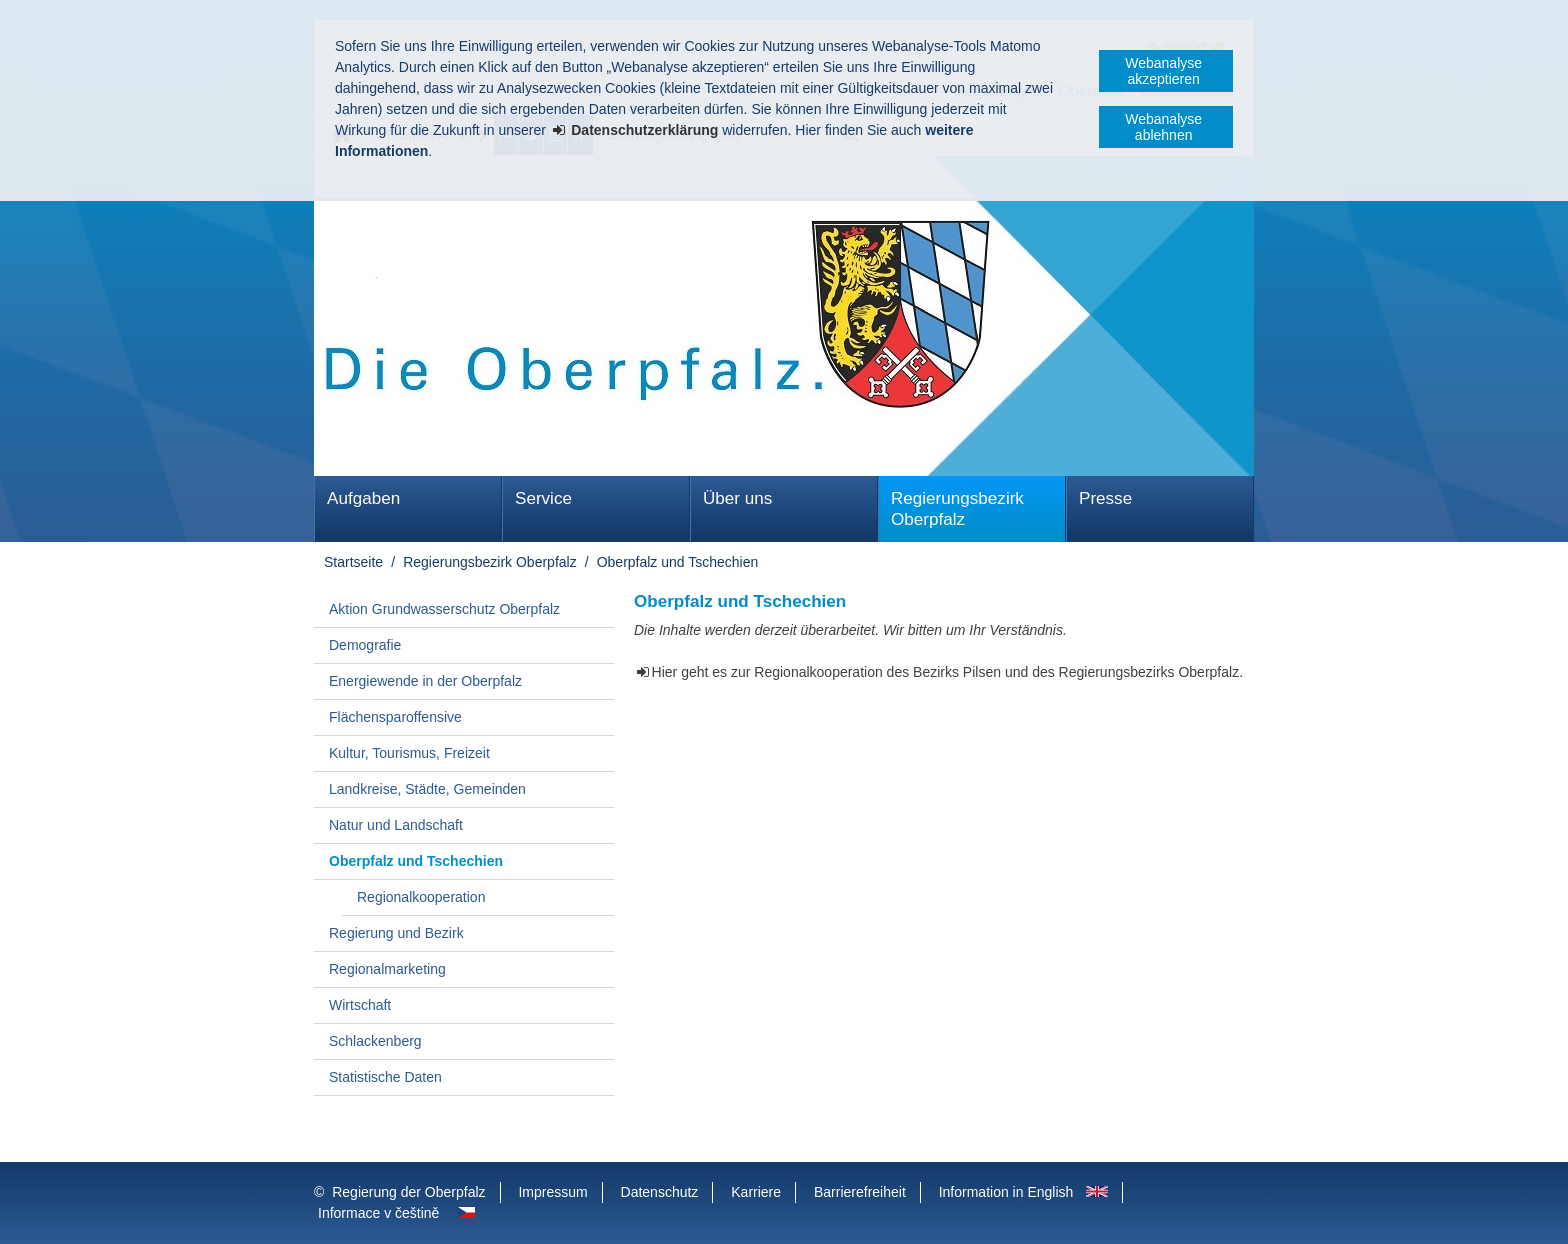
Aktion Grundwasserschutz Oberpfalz (444, 609)
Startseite (353, 562)
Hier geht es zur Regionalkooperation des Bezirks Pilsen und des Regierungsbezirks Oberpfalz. (947, 672)
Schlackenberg (375, 1041)
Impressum (552, 1192)
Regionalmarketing (387, 969)
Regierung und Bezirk (396, 933)
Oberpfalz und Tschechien (678, 562)
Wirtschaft (360, 1005)
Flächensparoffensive (395, 717)
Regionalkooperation (421, 897)
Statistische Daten (385, 1077)
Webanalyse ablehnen (1163, 127)
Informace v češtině (378, 1213)
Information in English (1006, 1192)
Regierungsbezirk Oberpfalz (957, 509)
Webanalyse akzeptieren (1163, 71)
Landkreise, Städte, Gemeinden (427, 789)
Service (543, 498)
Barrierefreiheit (860, 1192)
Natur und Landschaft (396, 825)
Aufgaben (363, 498)
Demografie (365, 645)
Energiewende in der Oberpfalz (425, 681)
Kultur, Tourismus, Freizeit (409, 753)
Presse (1105, 498)
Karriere (756, 1192)
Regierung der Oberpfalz (408, 1192)
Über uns (737, 498)
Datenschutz (660, 1192)
